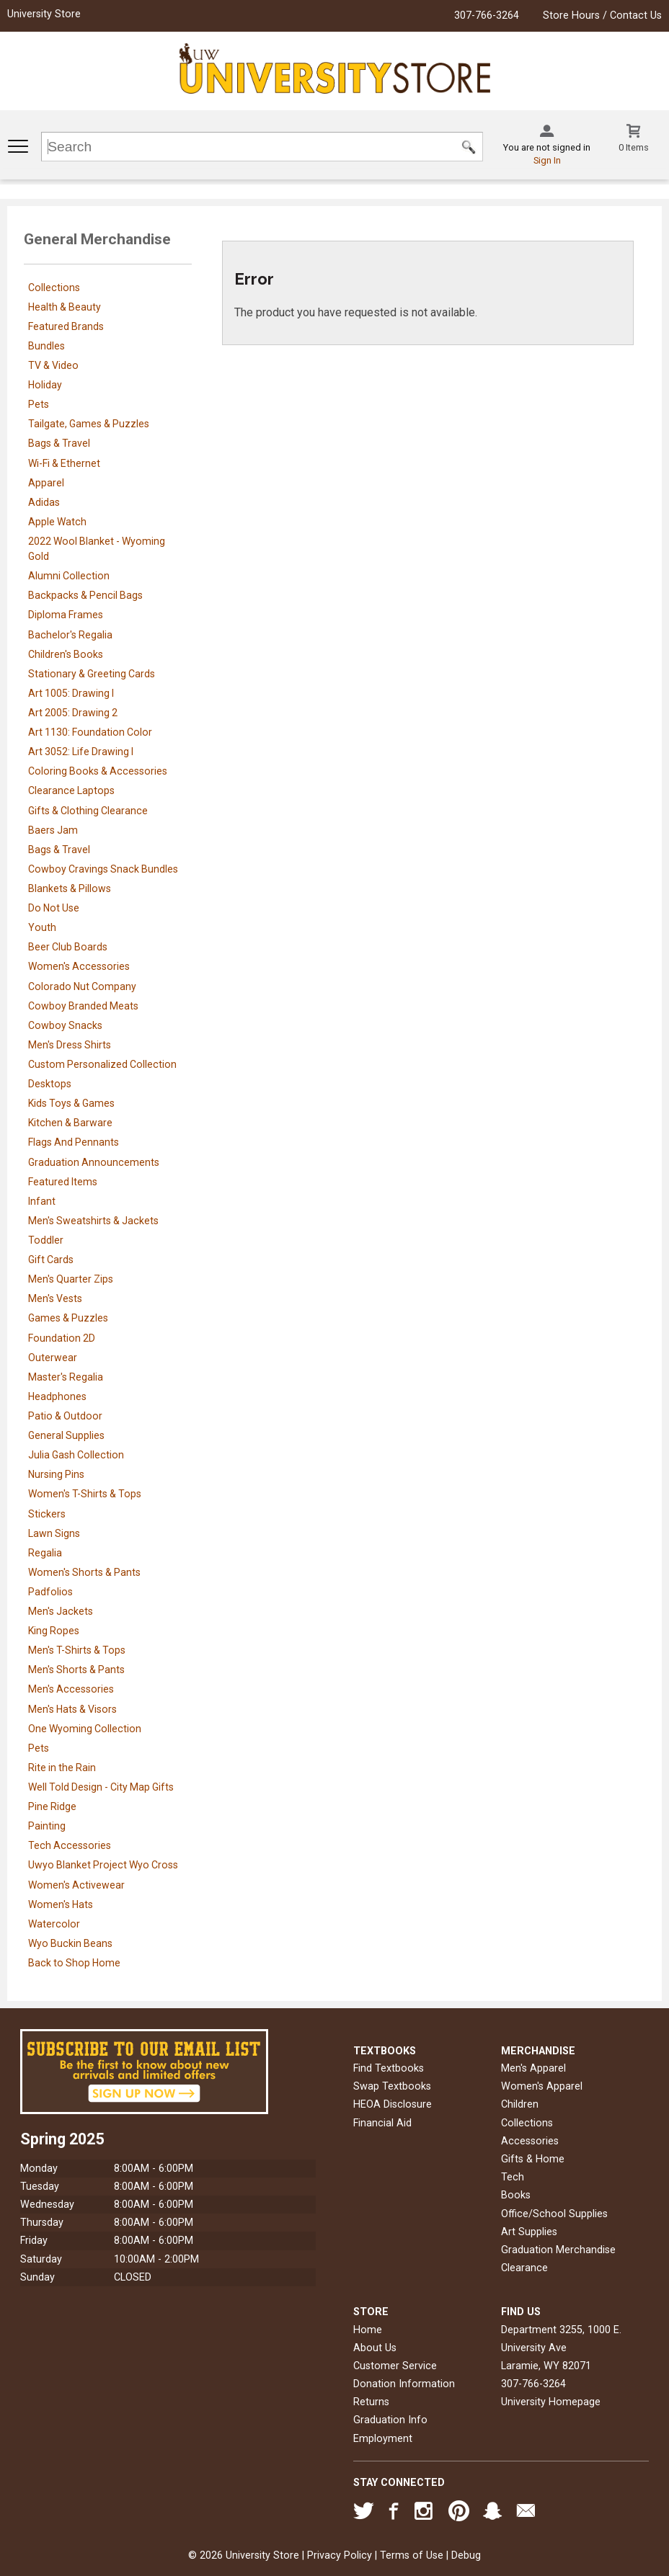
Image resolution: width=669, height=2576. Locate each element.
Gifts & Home (532, 2159)
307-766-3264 (486, 15)
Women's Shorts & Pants (84, 1572)
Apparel (46, 483)
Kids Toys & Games (71, 1103)
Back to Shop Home (74, 1963)
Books (516, 2195)
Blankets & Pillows (69, 888)
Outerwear (52, 1357)
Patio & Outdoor (65, 1416)
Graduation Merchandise (558, 2250)
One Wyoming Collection (84, 1728)
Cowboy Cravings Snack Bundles (103, 869)
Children (520, 2104)
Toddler (45, 1240)
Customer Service (395, 2366)
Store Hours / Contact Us (602, 15)
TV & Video (53, 365)
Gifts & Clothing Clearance (88, 810)
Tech (512, 2177)
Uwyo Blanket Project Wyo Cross (103, 1865)
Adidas (44, 502)
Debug (466, 2555)
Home (367, 2330)
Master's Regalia (65, 1377)
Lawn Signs (54, 1533)
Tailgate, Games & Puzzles (88, 423)
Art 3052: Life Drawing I (80, 751)
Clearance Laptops (71, 790)
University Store (44, 14)
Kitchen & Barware (70, 1122)
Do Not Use (53, 908)
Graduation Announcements (93, 1162)
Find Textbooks (388, 2068)
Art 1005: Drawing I (71, 693)
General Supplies (66, 1435)
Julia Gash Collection (76, 1455)
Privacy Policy (339, 2555)
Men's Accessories (71, 1689)
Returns (371, 2402)
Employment (382, 2439)
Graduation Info (390, 2420)
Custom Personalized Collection (102, 1064)
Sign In (547, 160)
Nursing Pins (56, 1474)
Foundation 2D (61, 1338)
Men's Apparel (533, 2068)
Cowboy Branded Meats (83, 1006)
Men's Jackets (60, 1611)
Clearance (524, 2268)
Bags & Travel (59, 443)
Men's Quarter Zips (70, 1279)
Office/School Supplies (554, 2214)
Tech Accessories (69, 1845)
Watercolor (54, 1924)
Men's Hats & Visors (72, 1709)
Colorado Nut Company (82, 986)
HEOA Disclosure (392, 2104)
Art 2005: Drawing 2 (73, 712)
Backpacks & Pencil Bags (85, 595)
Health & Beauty (64, 307)
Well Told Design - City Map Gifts (101, 1787)
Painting (47, 1826)
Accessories (530, 2141)
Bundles (46, 346)
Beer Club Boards (67, 947)
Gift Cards (51, 1259)
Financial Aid (382, 2123)
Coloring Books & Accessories (97, 771)
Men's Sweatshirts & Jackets (93, 1220)
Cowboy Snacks (65, 1025)
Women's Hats (60, 1904)
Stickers (47, 1514)
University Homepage (551, 2402)
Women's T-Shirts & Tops (84, 1493)
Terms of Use (411, 2555)
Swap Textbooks (392, 2086)
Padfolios (50, 1591)
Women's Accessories (79, 966)
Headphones (57, 1396)
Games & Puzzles (68, 1318)
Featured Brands (66, 326)
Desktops (49, 1083)
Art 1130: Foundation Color (90, 732)
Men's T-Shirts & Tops (76, 1650)
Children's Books (65, 654)
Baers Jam (53, 830)
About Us (374, 2348)
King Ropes (53, 1630)
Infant (42, 1201)
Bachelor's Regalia (70, 635)
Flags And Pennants (73, 1142)
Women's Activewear (76, 1885)
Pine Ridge (52, 1806)
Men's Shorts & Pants (76, 1669)
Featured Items (62, 1181)
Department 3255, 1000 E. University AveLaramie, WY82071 (561, 2348)
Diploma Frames (65, 614)
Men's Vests (55, 1298)
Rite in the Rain (62, 1767)
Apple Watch (57, 521)
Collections (54, 287)
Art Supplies (529, 2232)
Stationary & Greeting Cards (91, 673)
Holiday (45, 385)
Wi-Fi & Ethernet (64, 463)
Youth (42, 927)
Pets (38, 404)
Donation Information (404, 2384)
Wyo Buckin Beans (70, 1943)
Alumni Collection (69, 575)
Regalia (45, 1553)
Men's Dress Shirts (69, 1045)
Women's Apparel (541, 2086)
